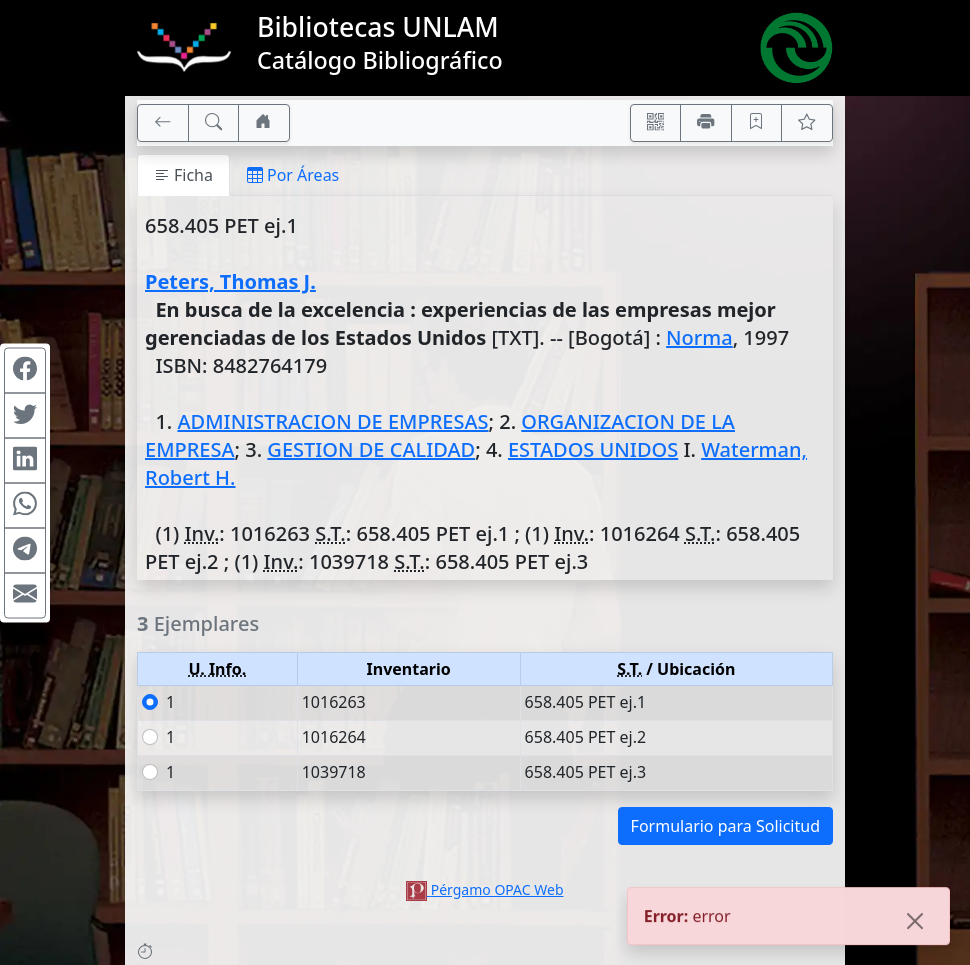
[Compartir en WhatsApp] (25, 505)
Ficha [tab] (183, 175)
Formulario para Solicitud (725, 826)
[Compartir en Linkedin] (25, 460)
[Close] (915, 925)
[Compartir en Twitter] (25, 415)
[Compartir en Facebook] (25, 370)
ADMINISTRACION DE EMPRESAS (332, 421)
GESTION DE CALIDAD (371, 449)
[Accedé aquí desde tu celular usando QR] (656, 123)
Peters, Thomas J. (230, 281)
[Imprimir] (706, 123)
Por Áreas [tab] (293, 175)
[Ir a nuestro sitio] (264, 123)
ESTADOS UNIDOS (593, 449)
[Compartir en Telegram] (25, 550)
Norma (699, 337)
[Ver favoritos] (807, 123)
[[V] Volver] (163, 123)
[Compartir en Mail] (25, 595)
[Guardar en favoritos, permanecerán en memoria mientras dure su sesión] (757, 123)
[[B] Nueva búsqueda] (214, 123)
